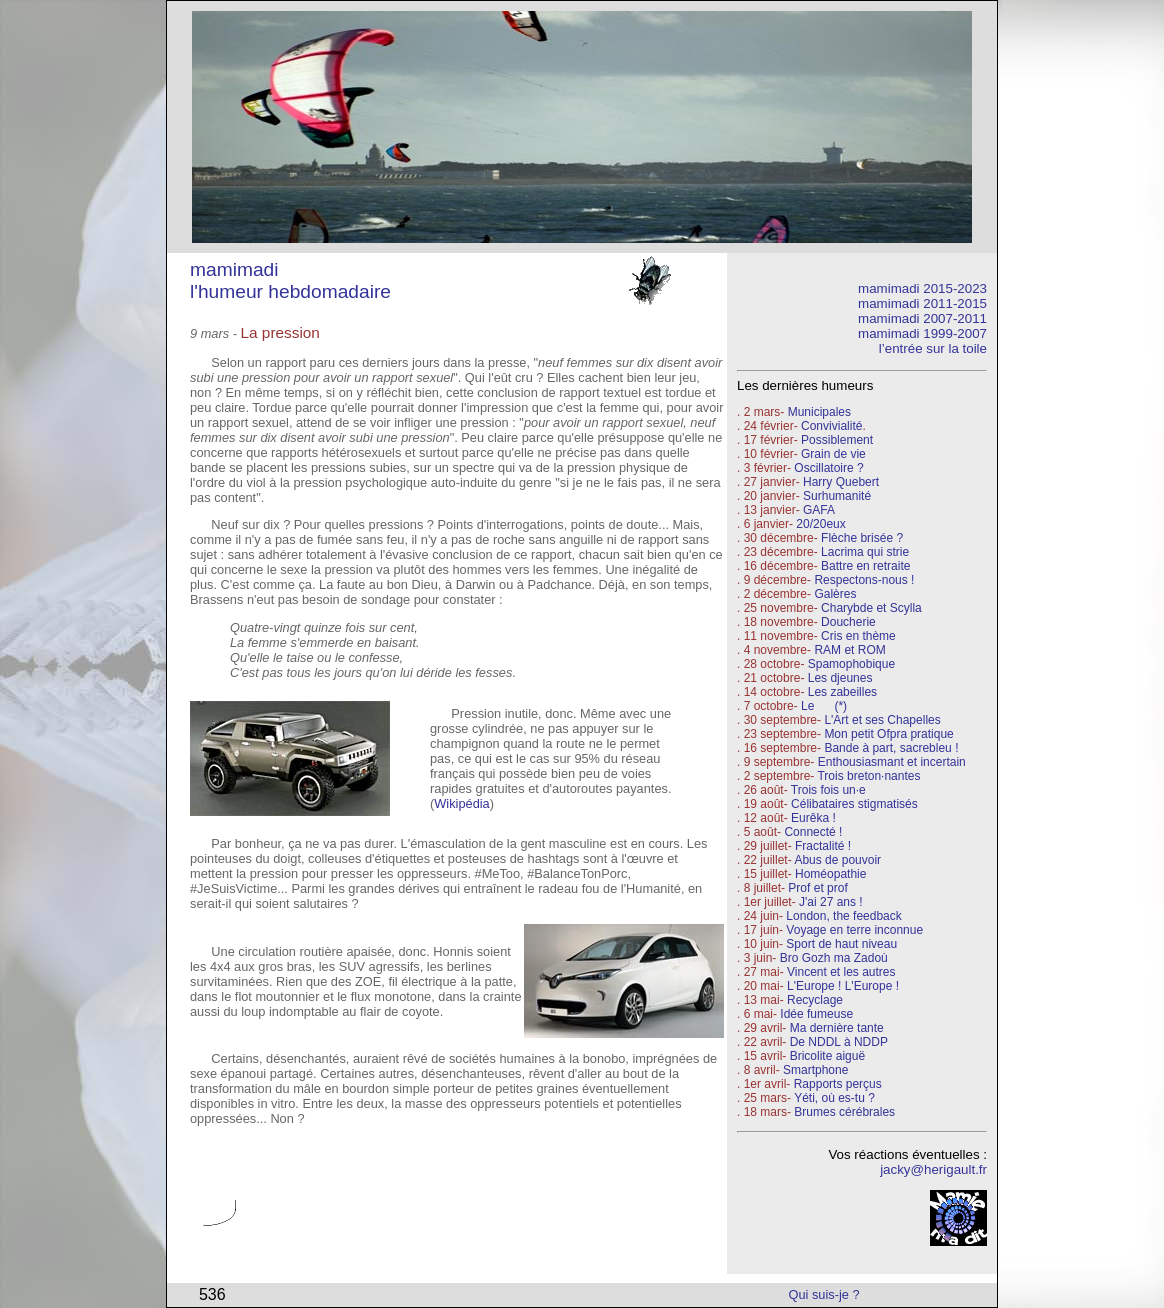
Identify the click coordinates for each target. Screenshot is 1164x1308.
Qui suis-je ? (824, 1294)
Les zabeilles (842, 692)
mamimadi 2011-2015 (922, 303)
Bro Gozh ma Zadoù (834, 958)
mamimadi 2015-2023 (922, 288)
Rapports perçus (838, 1084)
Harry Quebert (841, 482)
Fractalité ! (821, 846)
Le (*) (824, 706)
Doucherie (848, 622)
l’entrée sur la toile (933, 348)
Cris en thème (858, 636)
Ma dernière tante (837, 1028)
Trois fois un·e (828, 790)
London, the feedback (843, 916)
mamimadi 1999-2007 (922, 333)
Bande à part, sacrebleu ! (891, 748)
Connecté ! (813, 832)
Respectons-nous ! (864, 580)
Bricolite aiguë (827, 1056)
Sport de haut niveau (841, 944)
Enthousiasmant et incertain (892, 762)
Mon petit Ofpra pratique (888, 734)
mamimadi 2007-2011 (922, 318)
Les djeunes (840, 678)
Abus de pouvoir (837, 860)
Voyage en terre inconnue (854, 930)
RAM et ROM (849, 650)
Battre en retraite (865, 566)
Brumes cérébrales (844, 1112)
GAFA (819, 510)
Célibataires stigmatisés (854, 804)
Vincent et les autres (841, 972)
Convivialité (831, 426)
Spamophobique (851, 664)
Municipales (819, 412)
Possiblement (837, 440)
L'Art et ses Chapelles (882, 720)
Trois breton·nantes (868, 776)
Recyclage (815, 1000)
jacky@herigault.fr (933, 1169)
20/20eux (820, 524)
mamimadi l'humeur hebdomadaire (290, 280)
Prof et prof (817, 888)
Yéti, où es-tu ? (834, 1098)
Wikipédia (461, 803)
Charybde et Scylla (871, 608)
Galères (835, 594)
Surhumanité (837, 496)
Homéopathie (830, 874)
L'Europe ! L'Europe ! (843, 986)
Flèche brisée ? (862, 538)
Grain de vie (833, 454)
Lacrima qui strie (865, 552)
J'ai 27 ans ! (831, 902)
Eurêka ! (813, 818)
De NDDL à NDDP (839, 1042)
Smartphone (815, 1070)
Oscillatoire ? (828, 468)
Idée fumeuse (816, 1014)
